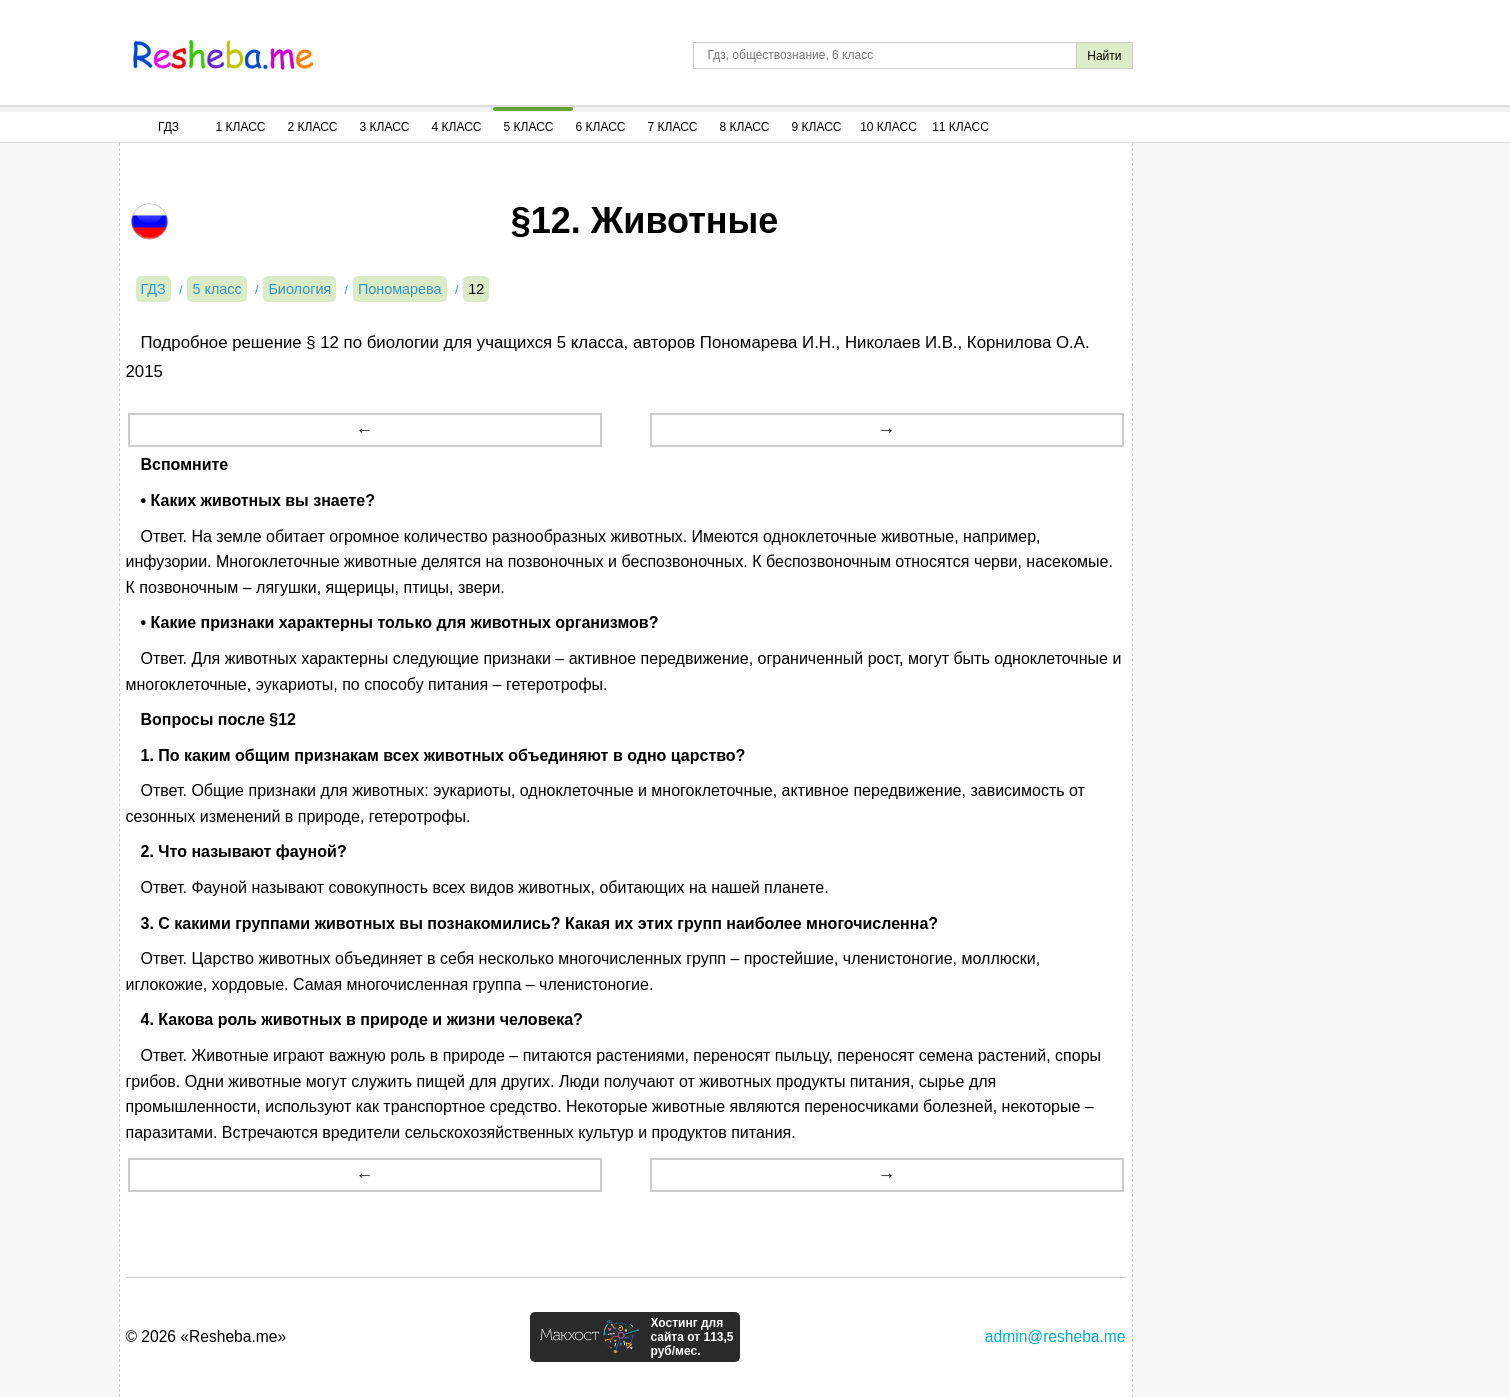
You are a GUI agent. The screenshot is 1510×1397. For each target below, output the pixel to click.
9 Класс (817, 127)
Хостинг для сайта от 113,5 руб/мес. (691, 1337)
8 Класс (745, 127)
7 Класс (673, 127)
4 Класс (457, 127)
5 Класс (529, 127)
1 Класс (241, 127)
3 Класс (385, 127)
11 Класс (960, 127)
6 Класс (601, 127)
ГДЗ (168, 127)
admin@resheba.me (1055, 1336)
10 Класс (888, 127)
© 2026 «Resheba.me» (206, 1336)
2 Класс (313, 127)
